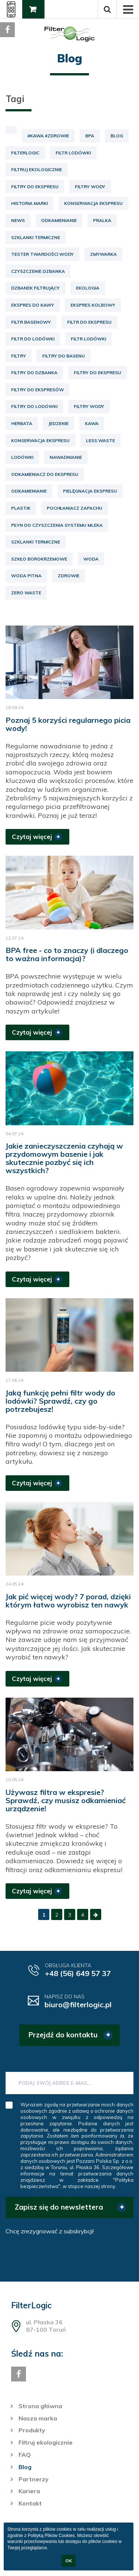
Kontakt (30, 2503)
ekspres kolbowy (92, 305)
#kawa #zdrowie (48, 135)
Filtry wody (90, 186)
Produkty (32, 2430)
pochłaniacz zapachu (74, 508)
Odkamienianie (59, 220)
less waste (100, 440)
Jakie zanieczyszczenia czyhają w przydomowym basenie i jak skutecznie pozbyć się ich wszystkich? (64, 1158)
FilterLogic (25, 153)
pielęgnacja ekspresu (90, 491)
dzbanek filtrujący (35, 288)
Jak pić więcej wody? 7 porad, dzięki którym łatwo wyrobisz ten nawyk (68, 1600)
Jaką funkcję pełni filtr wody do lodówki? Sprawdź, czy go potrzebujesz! (60, 1401)
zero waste (26, 592)
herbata (21, 423)
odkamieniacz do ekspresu (44, 474)
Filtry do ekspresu (35, 186)
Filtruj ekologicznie (36, 169)
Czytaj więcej (32, 836)
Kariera (29, 2491)
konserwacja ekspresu (40, 440)
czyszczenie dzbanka (38, 271)
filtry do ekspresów (37, 389)
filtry (18, 356)
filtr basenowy (31, 322)
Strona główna (40, 2406)
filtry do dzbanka (34, 372)
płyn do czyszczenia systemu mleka (57, 525)
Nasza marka (38, 2418)
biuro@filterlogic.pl (78, 2004)
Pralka (102, 220)
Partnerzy (34, 2479)
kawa (92, 423)
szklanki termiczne (35, 542)
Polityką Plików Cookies (51, 2535)
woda (91, 559)
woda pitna (26, 575)
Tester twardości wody (42, 254)
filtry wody (89, 406)
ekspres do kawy (32, 305)
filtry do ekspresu (97, 372)
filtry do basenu (63, 356)
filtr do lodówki (32, 339)
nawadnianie (66, 457)
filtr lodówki (88, 339)
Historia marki (29, 203)
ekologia (87, 288)
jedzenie (59, 423)
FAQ (25, 2454)
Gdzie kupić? (32, 12)
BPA (89, 135)
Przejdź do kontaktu (63, 2034)
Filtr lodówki (73, 153)
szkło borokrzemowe (39, 559)
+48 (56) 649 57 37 (78, 1973)
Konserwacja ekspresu (93, 203)
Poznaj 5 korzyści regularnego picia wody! (68, 724)
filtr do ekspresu (89, 322)
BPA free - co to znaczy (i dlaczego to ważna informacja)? (67, 954)
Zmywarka (103, 254)
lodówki (22, 457)
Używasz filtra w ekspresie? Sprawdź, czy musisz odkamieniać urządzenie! (66, 1800)
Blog (116, 135)
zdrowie (68, 575)
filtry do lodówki (34, 406)
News (18, 220)
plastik (20, 508)
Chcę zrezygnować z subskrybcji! (50, 2231)
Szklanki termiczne (35, 237)
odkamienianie (29, 491)
